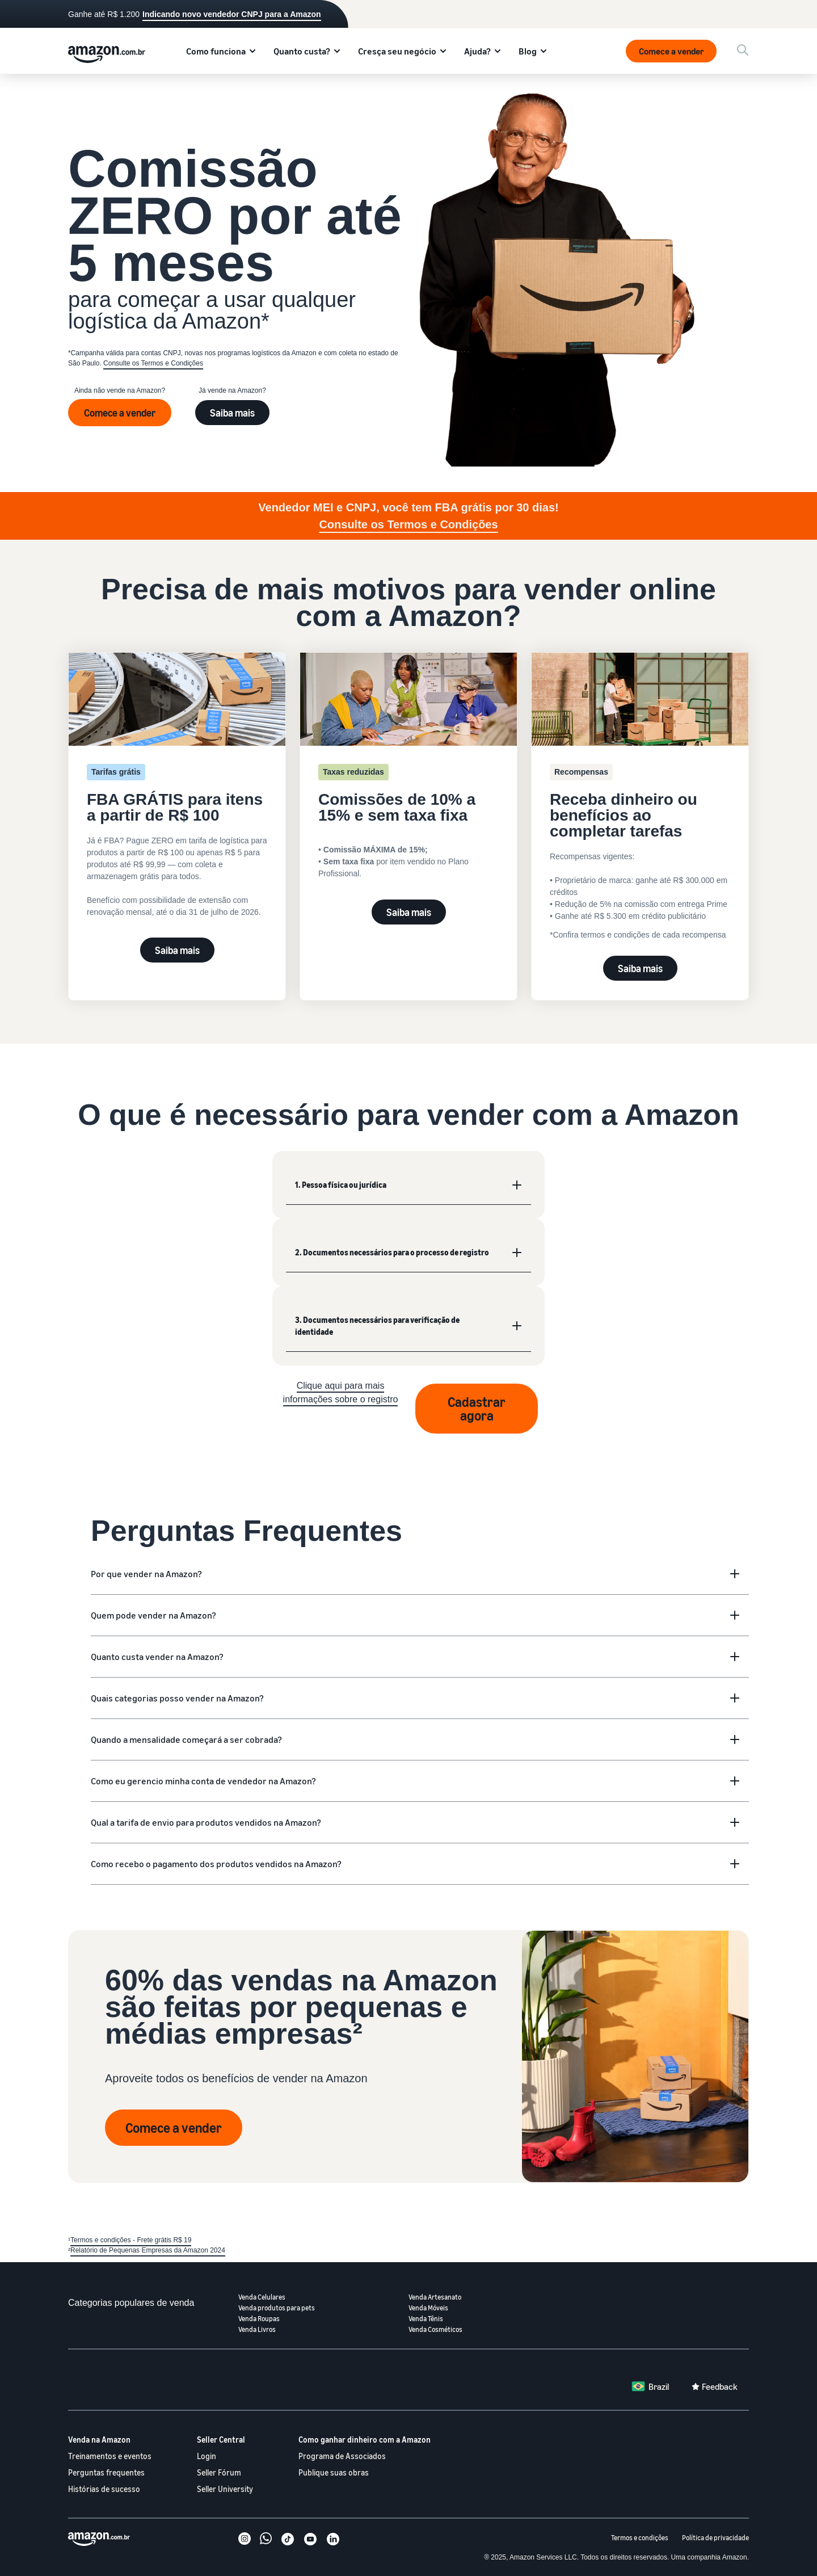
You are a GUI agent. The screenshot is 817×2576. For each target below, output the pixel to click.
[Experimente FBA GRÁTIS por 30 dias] (177, 785)
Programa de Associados (342, 2456)
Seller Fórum (219, 2472)
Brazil (658, 2386)
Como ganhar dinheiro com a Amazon (364, 2439)
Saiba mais (232, 412)
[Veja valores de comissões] (408, 775)
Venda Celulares (261, 2297)
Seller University (225, 2489)
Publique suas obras (333, 2472)
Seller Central (221, 2439)
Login (206, 2456)
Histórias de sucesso (104, 2489)
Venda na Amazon (99, 2439)
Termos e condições (639, 2537)
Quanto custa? (301, 51)
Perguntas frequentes (106, 2472)
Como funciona (216, 51)
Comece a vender (671, 51)
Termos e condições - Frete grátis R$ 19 (130, 2240)
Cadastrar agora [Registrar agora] (477, 1408)
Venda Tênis (425, 2318)
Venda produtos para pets (276, 2308)
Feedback (720, 2386)
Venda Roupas (259, 2318)
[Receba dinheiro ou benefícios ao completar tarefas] (640, 800)
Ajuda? (477, 51)
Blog (528, 51)
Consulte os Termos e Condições (153, 363)
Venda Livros (257, 2329)
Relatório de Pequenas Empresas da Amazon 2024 (147, 2250)
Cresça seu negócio (397, 51)
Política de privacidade (715, 2537)
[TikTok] (287, 2540)
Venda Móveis (428, 2308)
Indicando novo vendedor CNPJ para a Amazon (231, 14)
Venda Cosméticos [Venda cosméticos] (435, 2329)
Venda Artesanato (434, 2297)
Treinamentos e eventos (109, 2456)
